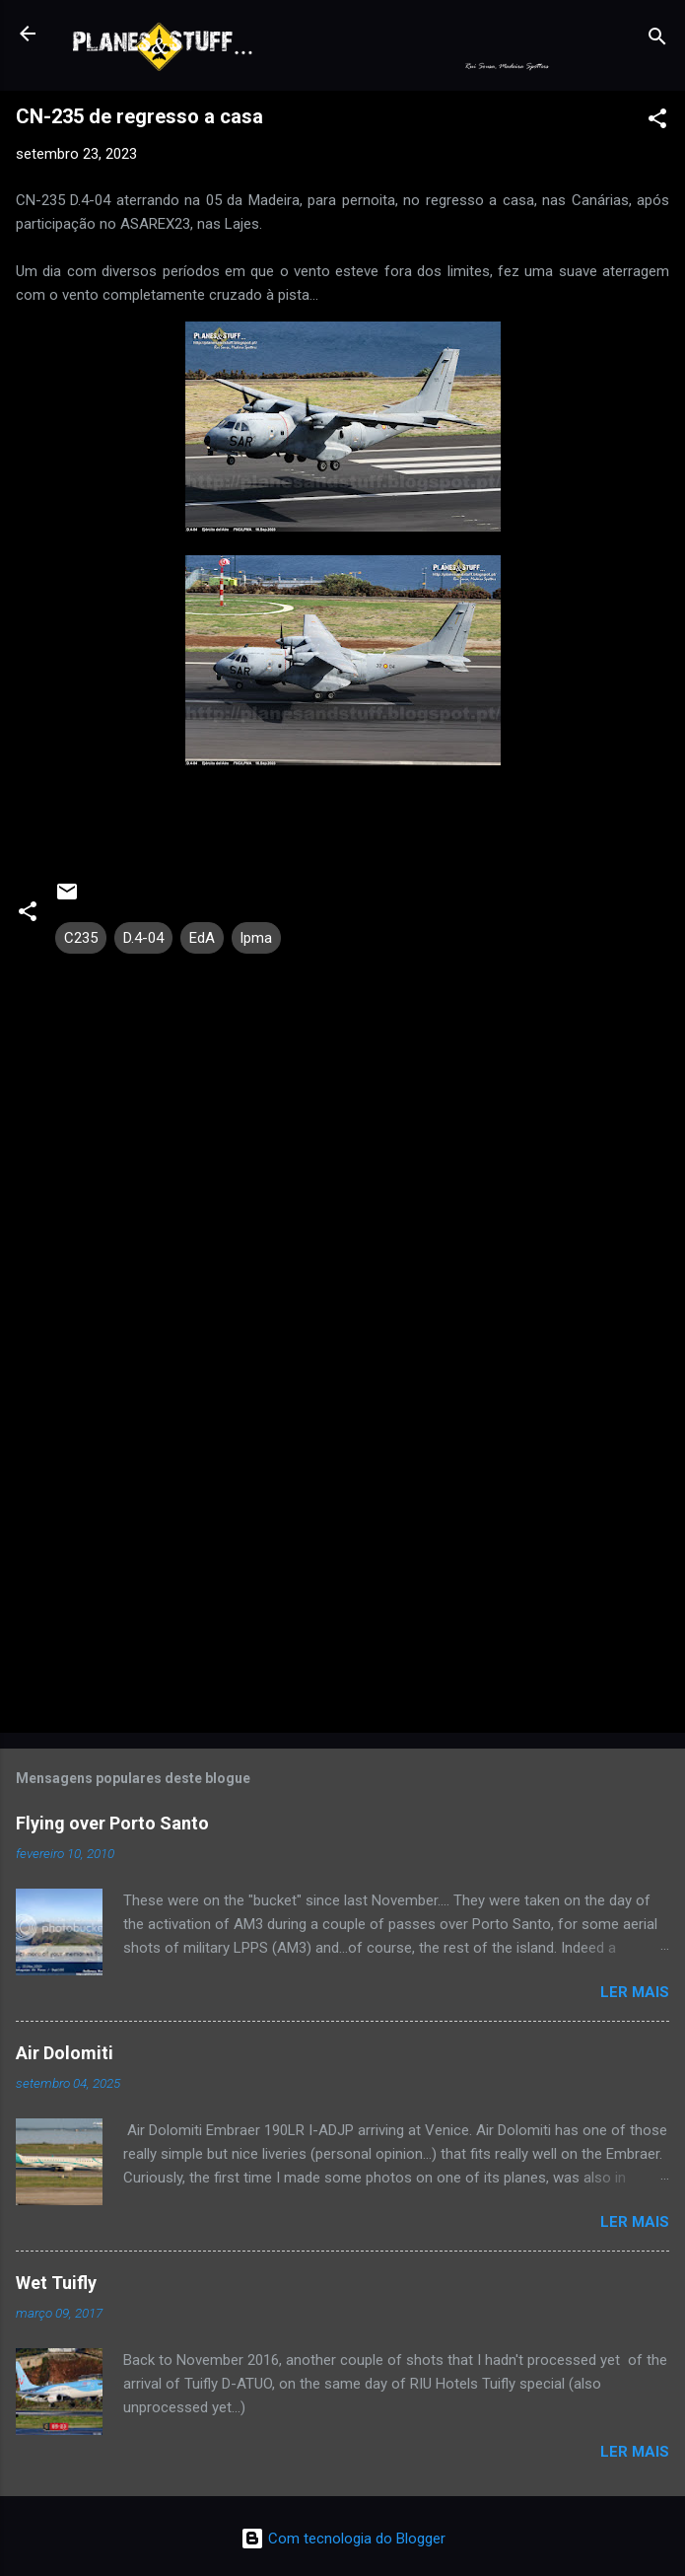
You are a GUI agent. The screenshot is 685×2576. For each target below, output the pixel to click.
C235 (81, 938)
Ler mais (634, 1992)
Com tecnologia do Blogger (342, 2538)
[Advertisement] (342, 1563)
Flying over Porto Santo (112, 1823)
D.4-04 (143, 938)
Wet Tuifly (56, 2282)
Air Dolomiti (64, 2052)
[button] (657, 122)
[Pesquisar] (657, 40)
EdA (202, 938)
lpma (256, 938)
